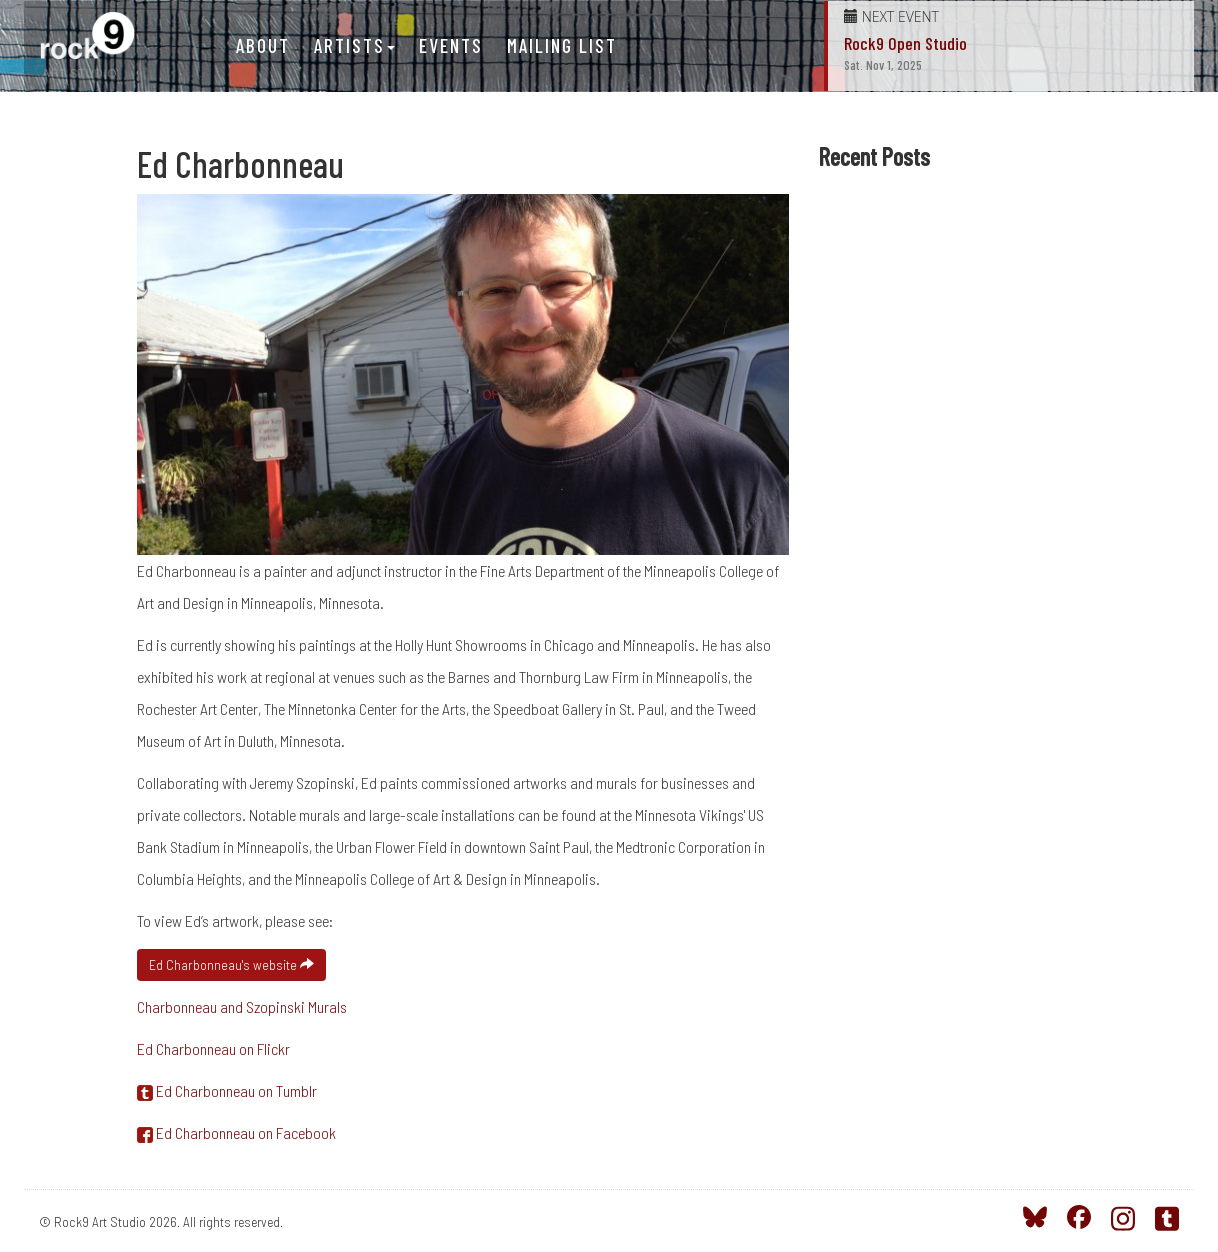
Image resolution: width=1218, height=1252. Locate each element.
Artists (354, 45)
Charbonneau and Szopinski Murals (242, 1006)
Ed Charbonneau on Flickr (213, 1048)
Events (451, 45)
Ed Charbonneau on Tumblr (227, 1090)
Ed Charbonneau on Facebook (236, 1132)
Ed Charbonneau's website (231, 964)
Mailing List (562, 45)
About (263, 45)
